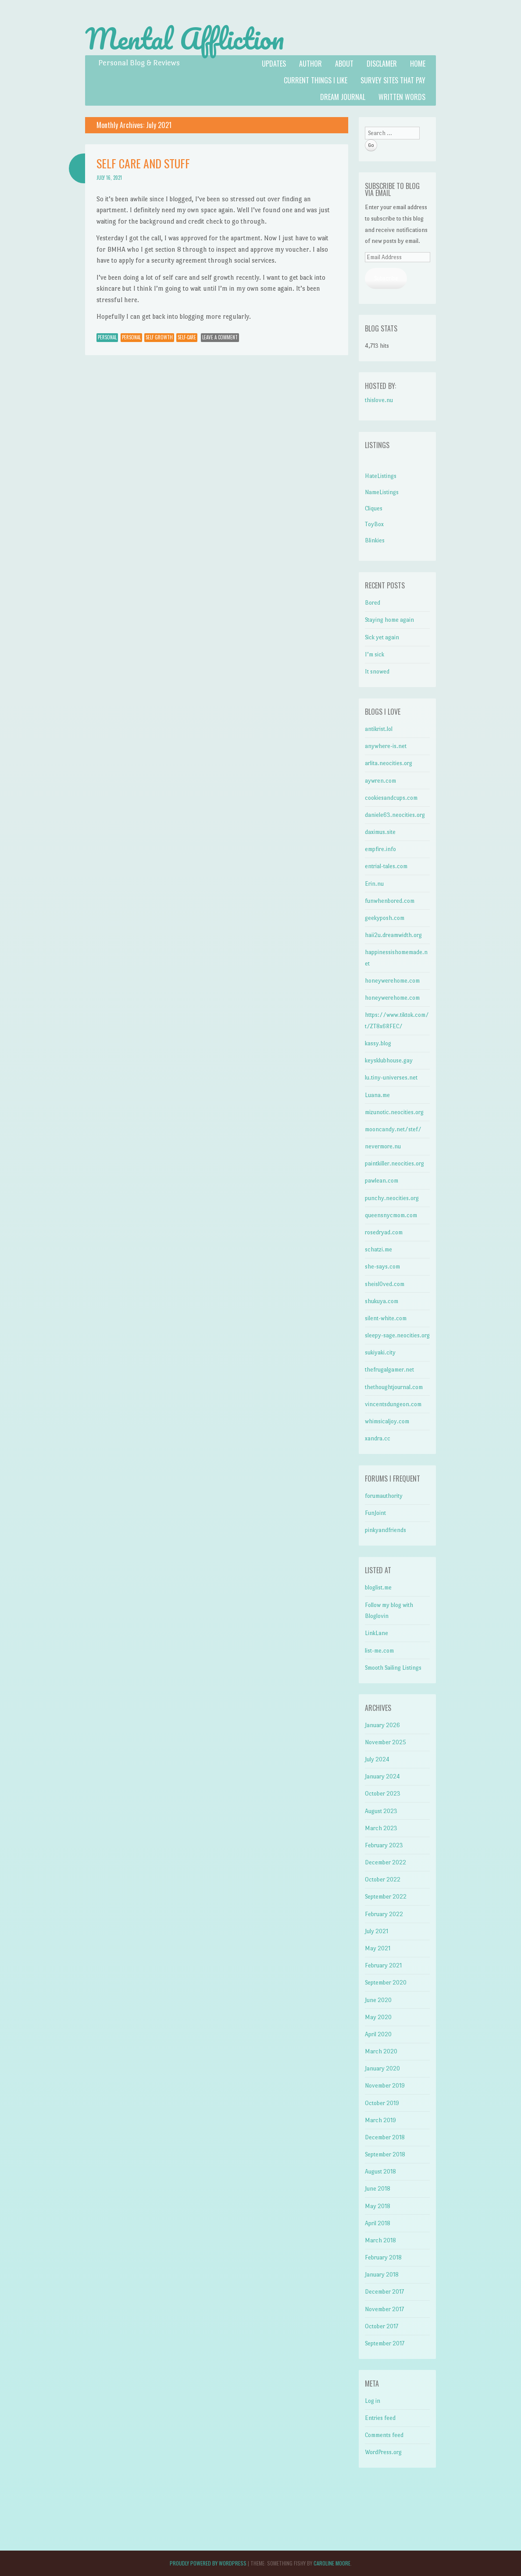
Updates (274, 63)
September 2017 (384, 2343)
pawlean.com (381, 1180)
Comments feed (384, 2435)
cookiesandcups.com (391, 798)
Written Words (401, 97)
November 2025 (385, 1742)
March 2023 (381, 1828)
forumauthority (384, 1496)
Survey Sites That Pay (392, 80)
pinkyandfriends (385, 1530)
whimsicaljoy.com (387, 1421)
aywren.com (380, 780)
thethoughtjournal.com (394, 1387)
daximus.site (380, 832)
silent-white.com (386, 1318)
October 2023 (382, 1793)
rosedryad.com (384, 1232)
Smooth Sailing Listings (393, 1667)
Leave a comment (220, 337)
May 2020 (378, 2017)
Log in (372, 2401)
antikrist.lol (379, 729)
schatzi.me (378, 1249)
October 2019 (382, 2103)
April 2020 (378, 2034)
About (344, 63)
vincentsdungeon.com (393, 1404)
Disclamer (382, 63)
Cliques (373, 508)
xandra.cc (377, 1438)
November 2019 (385, 2085)
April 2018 (377, 2223)
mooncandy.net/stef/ (393, 1129)
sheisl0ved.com (384, 1284)
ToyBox (374, 524)
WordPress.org (383, 2452)
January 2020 (382, 2068)
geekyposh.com (384, 918)
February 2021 (383, 1965)
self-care (187, 337)
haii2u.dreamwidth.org (393, 935)
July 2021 (376, 1931)
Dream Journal (342, 97)
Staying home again (389, 619)
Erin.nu (374, 883)
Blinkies (375, 540)
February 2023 (384, 1845)
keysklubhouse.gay (389, 1060)
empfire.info (380, 849)
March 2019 (380, 2120)
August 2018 (380, 2171)
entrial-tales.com (386, 866)
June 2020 (378, 2000)
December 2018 (385, 2137)
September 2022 (386, 1896)
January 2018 (382, 2274)
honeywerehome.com (392, 980)
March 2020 (381, 2051)
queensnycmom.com (391, 1215)
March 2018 (380, 2240)
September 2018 (385, 2154)
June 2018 (377, 2188)
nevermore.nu (383, 1146)
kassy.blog (378, 1043)
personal (131, 337)
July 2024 (377, 1759)
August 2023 (381, 1811)
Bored (372, 602)
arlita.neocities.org (388, 763)
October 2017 (381, 2326)
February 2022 (384, 1914)
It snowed (377, 671)
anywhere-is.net (386, 746)
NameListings (382, 492)
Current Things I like (315, 80)
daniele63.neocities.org (395, 815)
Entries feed (380, 2418)
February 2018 (383, 2257)
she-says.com (382, 1266)
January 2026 (382, 1725)
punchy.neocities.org (392, 1198)
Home (417, 63)
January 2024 (382, 1776)
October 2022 (382, 1879)
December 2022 (385, 1862)
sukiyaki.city (380, 1352)
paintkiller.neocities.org (394, 1163)
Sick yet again (382, 637)
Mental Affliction (184, 38)
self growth (159, 337)
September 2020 (386, 1982)
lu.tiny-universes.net (391, 1077)
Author (310, 63)
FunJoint (375, 1513)
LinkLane (376, 1633)
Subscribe (386, 278)
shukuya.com (381, 1301)
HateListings (380, 476)
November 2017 (384, 2309)
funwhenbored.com (389, 901)
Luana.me (377, 1095)
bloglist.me (378, 1587)
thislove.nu (379, 400)
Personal (107, 337)
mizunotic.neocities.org (394, 1112)
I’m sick (374, 654)
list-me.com (379, 1650)
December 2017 (384, 2291)
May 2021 (377, 1948)
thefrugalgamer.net (389, 1369)
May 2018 (377, 2206)
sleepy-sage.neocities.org (397, 1335)
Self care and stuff (143, 163)
